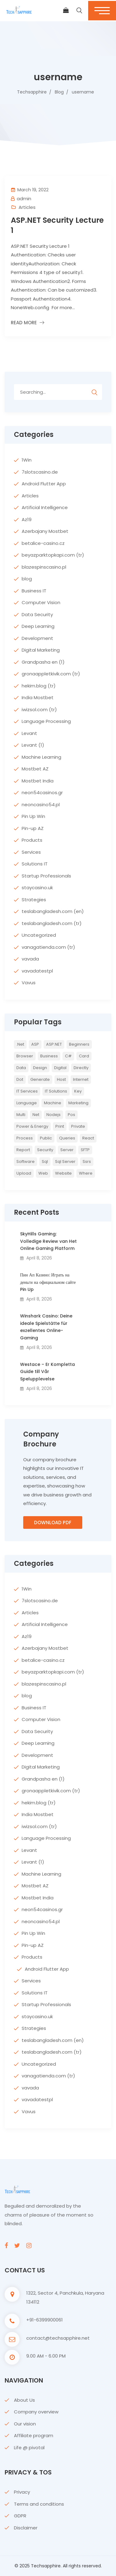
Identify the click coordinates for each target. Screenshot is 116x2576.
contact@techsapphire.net (58, 2338)
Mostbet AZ (35, 768)
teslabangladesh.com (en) (53, 911)
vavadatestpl (37, 971)
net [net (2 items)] (35, 1115)
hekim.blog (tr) (39, 685)
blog (27, 578)
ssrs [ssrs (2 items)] (87, 1161)
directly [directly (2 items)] (81, 1068)
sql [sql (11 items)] (45, 1161)
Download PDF (52, 1522)
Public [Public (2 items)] (46, 1138)
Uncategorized (39, 935)
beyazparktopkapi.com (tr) (53, 555)
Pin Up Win (33, 816)
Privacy (22, 2492)
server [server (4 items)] (67, 1150)
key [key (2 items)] (78, 1091)
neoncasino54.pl (41, 804)
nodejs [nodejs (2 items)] (53, 1115)
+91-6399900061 (44, 2320)
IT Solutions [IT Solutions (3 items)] (56, 1091)
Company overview (36, 2411)
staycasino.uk (37, 887)
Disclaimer (25, 2527)
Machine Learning (41, 757)
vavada (30, 959)
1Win (27, 460)
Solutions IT (35, 864)
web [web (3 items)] (43, 1173)
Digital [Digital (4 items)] (60, 1068)
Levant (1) (33, 745)
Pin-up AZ (33, 828)
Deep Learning (38, 626)
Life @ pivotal (29, 2447)
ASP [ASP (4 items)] (35, 1044)
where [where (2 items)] (85, 1173)
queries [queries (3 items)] (67, 1138)
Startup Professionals (46, 876)
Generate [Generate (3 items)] (40, 1079)
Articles (27, 207)
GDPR (20, 2515)
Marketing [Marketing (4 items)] (78, 1103)
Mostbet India (38, 781)
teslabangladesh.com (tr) (52, 923)
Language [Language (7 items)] (26, 1103)
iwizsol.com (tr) (39, 709)
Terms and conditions (39, 2504)
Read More (24, 322)
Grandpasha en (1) (43, 662)
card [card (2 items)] (84, 1056)
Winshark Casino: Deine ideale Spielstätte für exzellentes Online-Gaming (46, 1327)
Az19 (27, 519)
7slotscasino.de (40, 472)
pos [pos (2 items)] (71, 1115)
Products (32, 840)
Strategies (34, 899)
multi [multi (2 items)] (20, 1115)
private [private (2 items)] (78, 1126)
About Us (24, 2400)
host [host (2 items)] (61, 1079)
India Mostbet (38, 697)
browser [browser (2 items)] (24, 1056)
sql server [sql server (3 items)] (65, 1161)
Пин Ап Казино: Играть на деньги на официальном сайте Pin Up (48, 1282)
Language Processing (46, 721)
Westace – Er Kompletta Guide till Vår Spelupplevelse (47, 1371)
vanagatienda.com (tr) (48, 947)
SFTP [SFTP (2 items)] (85, 1150)
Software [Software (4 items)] (25, 1161)
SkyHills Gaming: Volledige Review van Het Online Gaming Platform (48, 1241)
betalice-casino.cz (43, 543)
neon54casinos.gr (42, 792)
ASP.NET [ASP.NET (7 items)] (54, 1044)
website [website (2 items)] (63, 1173)
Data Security (37, 614)
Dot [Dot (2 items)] (19, 1079)
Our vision (25, 2423)
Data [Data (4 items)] (21, 1068)
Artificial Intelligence (45, 507)
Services (31, 852)
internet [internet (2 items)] (80, 1079)
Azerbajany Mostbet (45, 531)
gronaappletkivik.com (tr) (51, 673)
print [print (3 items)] (59, 1126)
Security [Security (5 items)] (45, 1150)
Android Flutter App (44, 483)
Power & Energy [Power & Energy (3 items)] (32, 1126)
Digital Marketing (41, 650)
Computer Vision (41, 602)
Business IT (34, 590)
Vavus (29, 982)
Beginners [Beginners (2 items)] (79, 1044)
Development (37, 638)
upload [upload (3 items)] (23, 1173)
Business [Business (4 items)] (49, 1056)
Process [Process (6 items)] (24, 1138)
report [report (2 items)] (23, 1150)
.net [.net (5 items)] (20, 1044)
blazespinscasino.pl (44, 567)
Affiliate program (33, 2435)
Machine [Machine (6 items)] (52, 1103)
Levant (29, 733)
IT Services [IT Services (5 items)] (27, 1091)
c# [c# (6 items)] (68, 1056)
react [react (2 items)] (88, 1138)
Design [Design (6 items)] (40, 1068)
